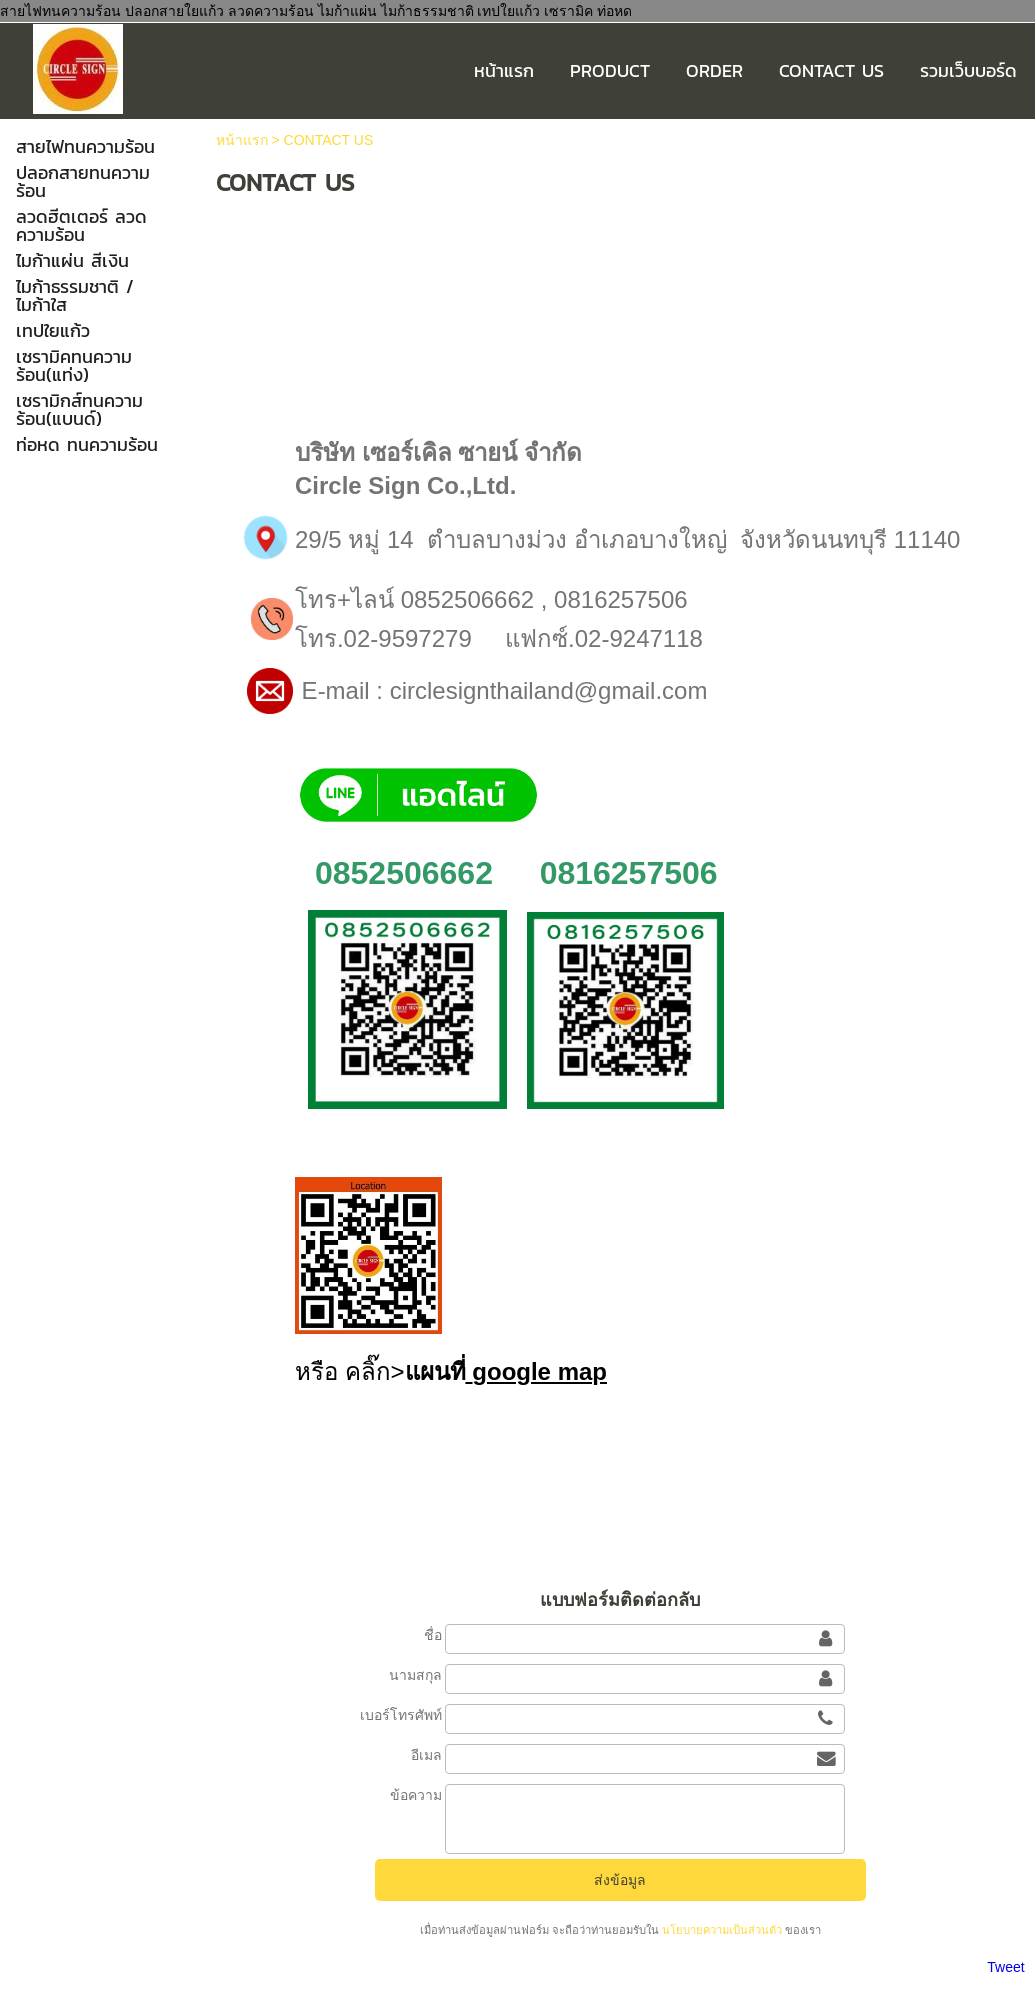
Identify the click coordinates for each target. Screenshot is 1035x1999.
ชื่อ (433, 1635)
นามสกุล (415, 1675)
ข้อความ (416, 1795)
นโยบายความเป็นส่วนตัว (722, 1930)
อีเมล (426, 1755)
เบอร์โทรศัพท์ (401, 1715)
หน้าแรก (242, 140)
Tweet (1005, 1967)
